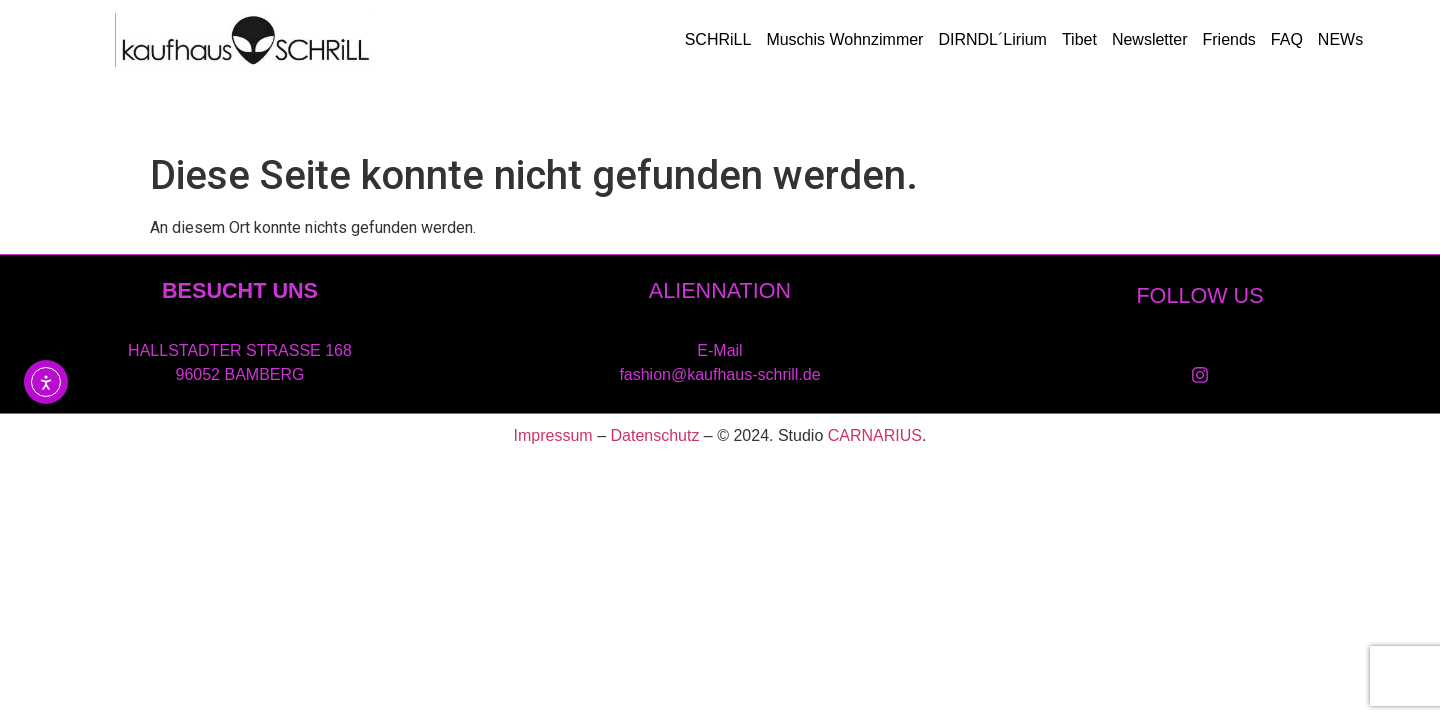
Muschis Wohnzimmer (844, 39)
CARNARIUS (875, 435)
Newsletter (1150, 39)
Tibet (1079, 39)
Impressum (553, 435)
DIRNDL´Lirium (992, 39)
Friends (1228, 39)
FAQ (1287, 39)
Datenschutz (654, 435)
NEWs (1340, 39)
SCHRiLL (718, 39)
